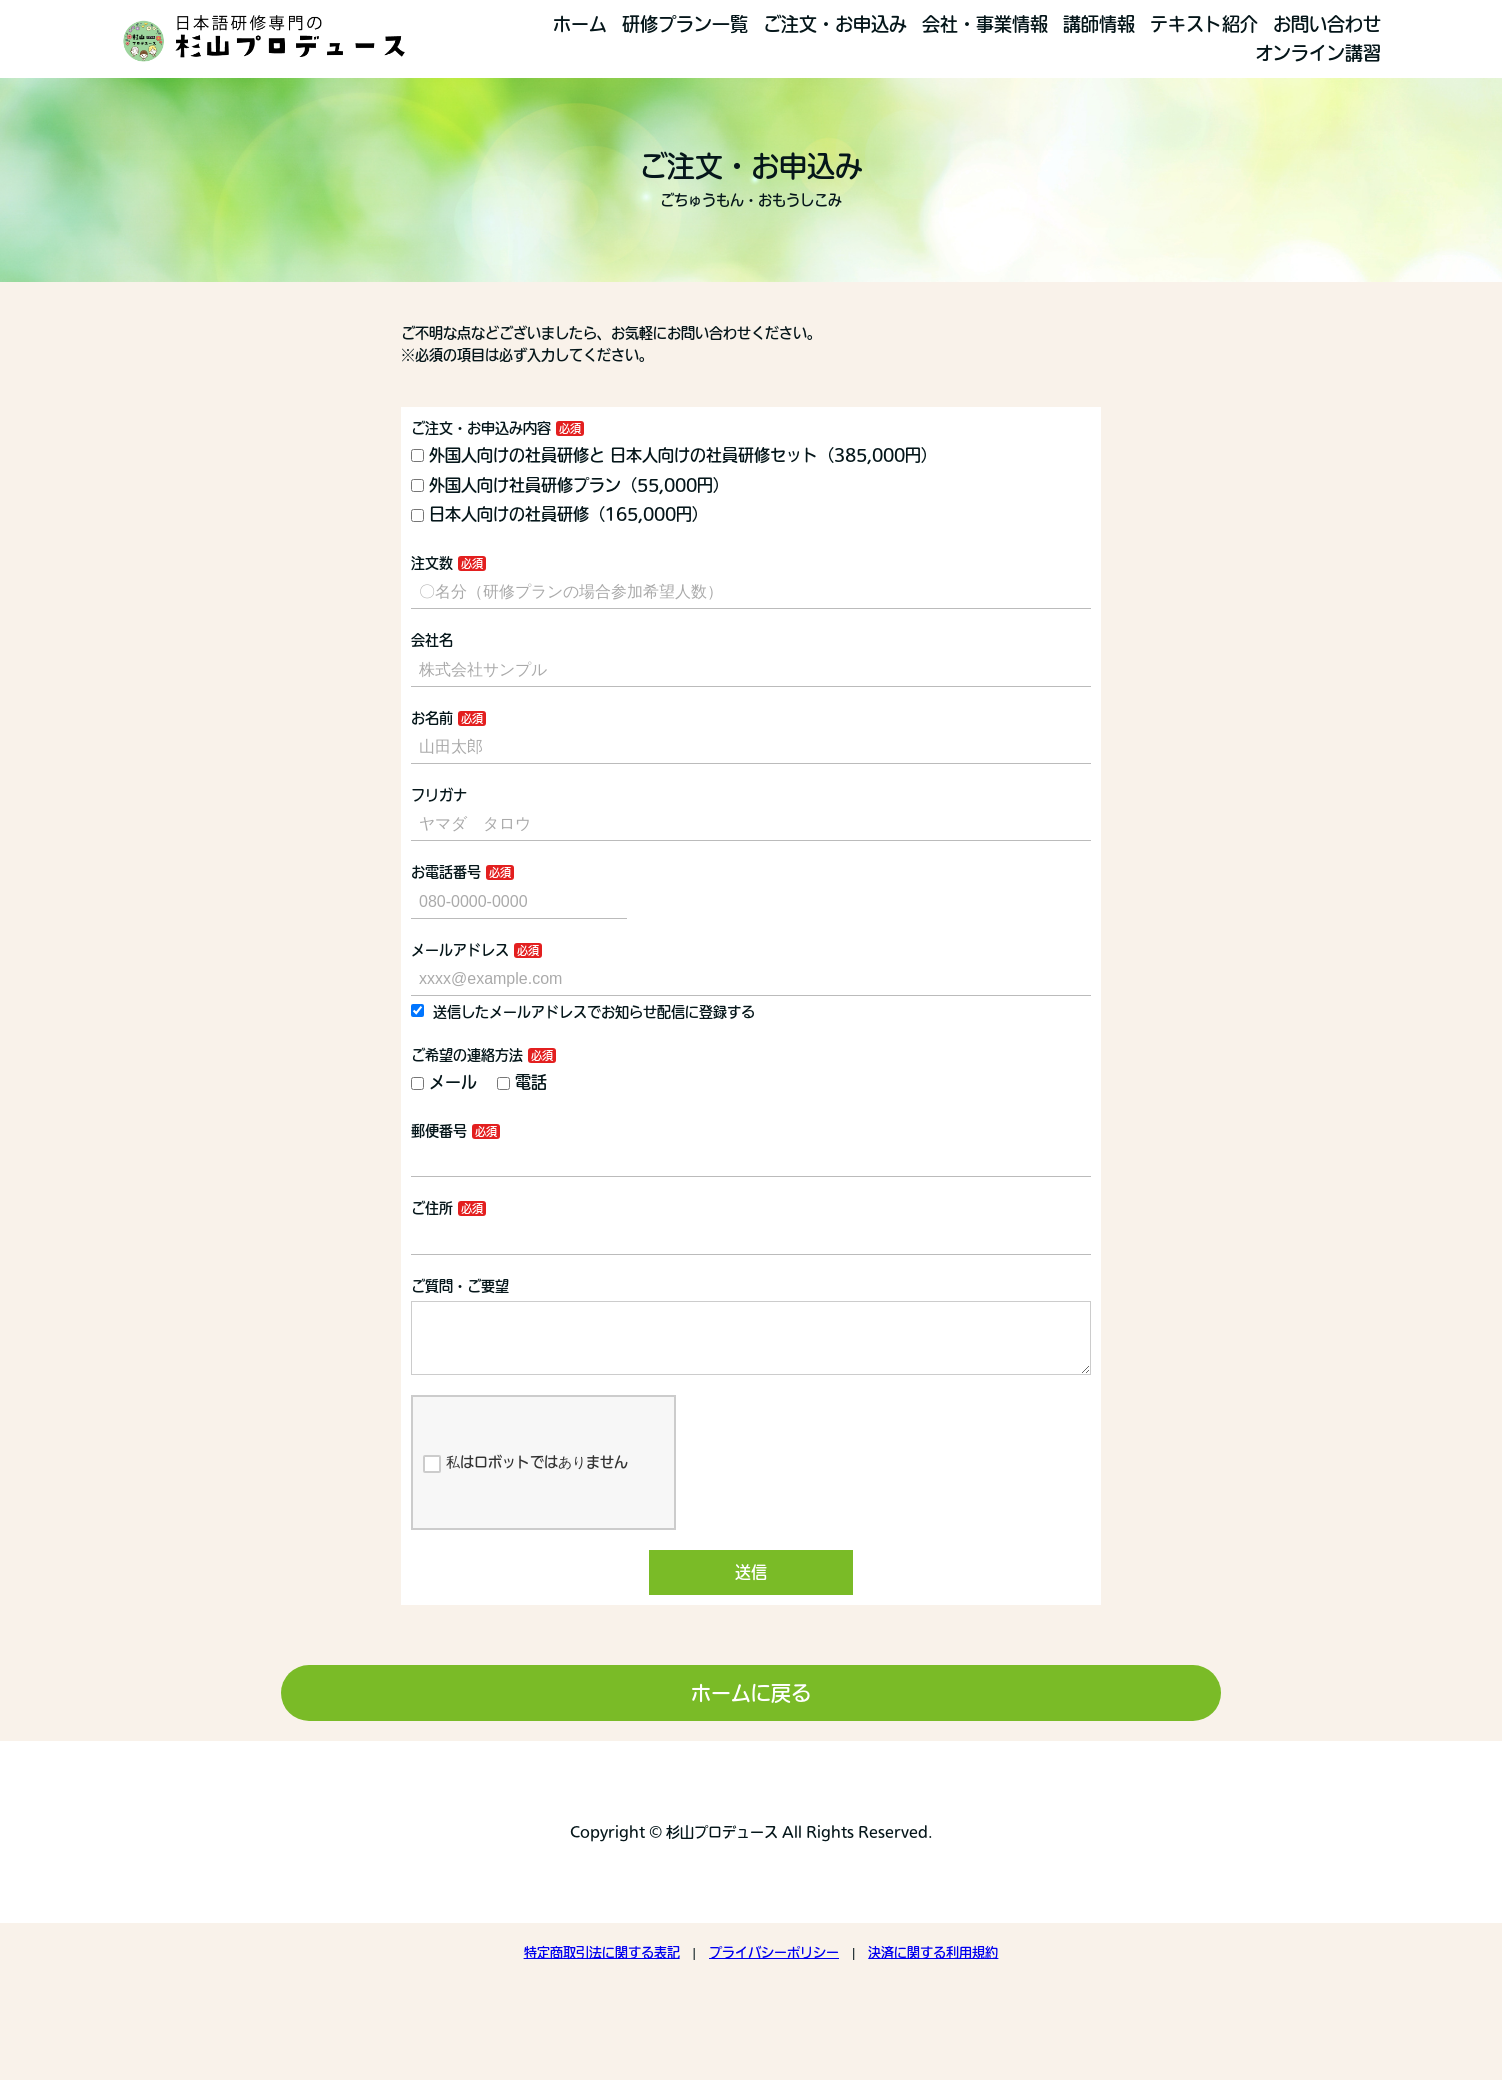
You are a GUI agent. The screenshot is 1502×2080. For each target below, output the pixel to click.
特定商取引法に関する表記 (602, 1968)
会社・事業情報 (985, 24)
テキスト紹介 (1204, 24)
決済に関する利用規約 (933, 1968)
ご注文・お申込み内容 (481, 428)
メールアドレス (460, 950)
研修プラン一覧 (685, 24)
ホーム (580, 24)
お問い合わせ (1327, 24)
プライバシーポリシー (774, 1968)
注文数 (432, 563)
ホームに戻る (751, 1709)
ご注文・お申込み (835, 24)
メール (444, 1082)
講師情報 (1099, 24)
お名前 (432, 718)
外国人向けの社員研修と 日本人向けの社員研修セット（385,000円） (674, 455)
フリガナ (439, 795)
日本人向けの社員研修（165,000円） (559, 514)
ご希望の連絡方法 (467, 1055)
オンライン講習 (1318, 53)
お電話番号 (446, 872)
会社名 (432, 640)
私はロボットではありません (525, 1480)
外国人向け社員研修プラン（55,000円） (622, 485)
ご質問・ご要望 (460, 1286)
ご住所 (432, 1208)
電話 (522, 1082)
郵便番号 (439, 1131)
